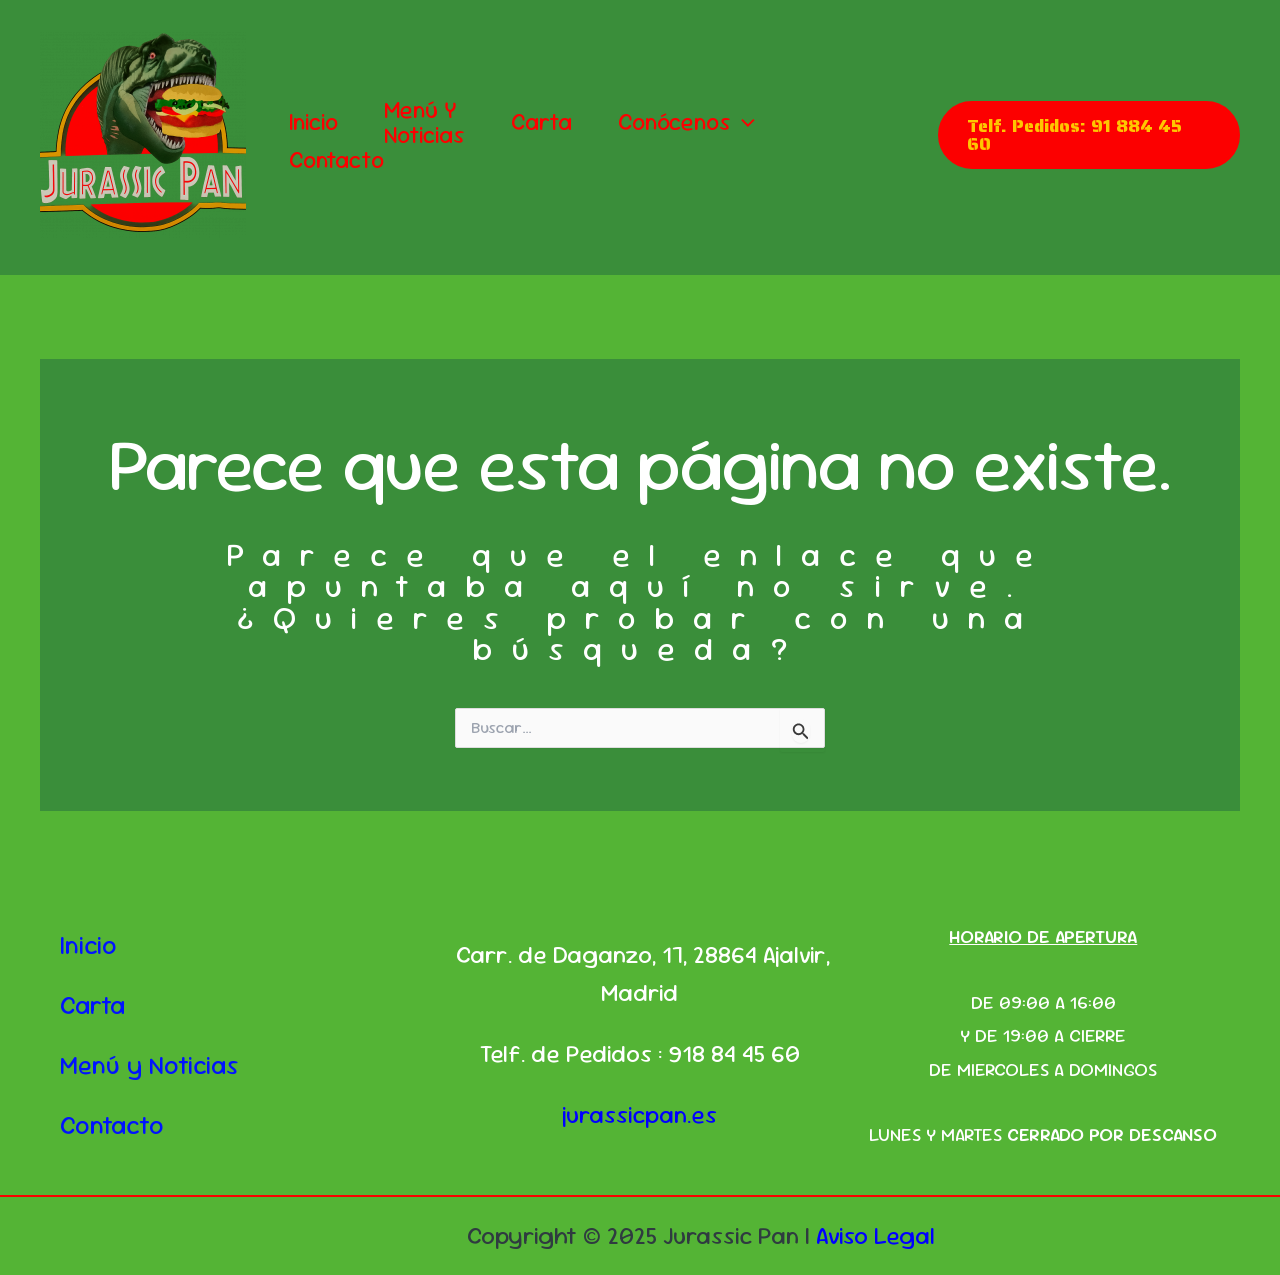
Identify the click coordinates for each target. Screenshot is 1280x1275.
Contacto (336, 160)
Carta (541, 122)
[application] (743, 122)
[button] (1089, 135)
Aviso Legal (875, 1235)
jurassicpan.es (639, 1114)
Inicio (313, 122)
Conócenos (686, 122)
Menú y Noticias (424, 123)
